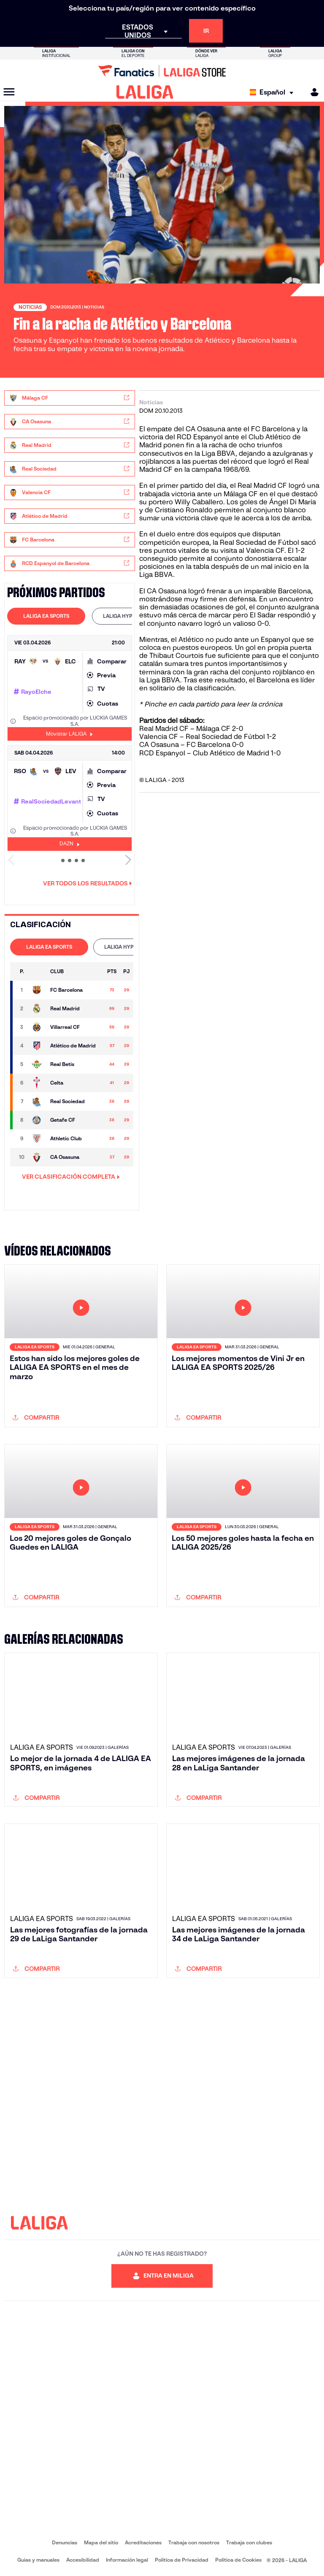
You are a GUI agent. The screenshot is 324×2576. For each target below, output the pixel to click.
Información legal (127, 2559)
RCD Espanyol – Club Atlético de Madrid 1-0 (210, 753)
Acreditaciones (143, 2542)
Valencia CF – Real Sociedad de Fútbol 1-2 (208, 736)
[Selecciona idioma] (273, 92)
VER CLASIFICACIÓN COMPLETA (71, 1176)
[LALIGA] (144, 92)
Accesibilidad (82, 2559)
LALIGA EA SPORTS (46, 616)
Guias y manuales (38, 2559)
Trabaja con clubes (249, 2542)
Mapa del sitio (101, 2542)
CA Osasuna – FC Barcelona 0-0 (192, 744)
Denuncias (64, 2542)
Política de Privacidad (181, 2559)
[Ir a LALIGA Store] (162, 71)
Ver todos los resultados (87, 883)
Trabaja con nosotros (193, 2542)
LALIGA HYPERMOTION (131, 616)
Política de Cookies (238, 2559)
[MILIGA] (312, 92)
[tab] (46, 616)
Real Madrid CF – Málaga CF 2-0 (192, 728)
